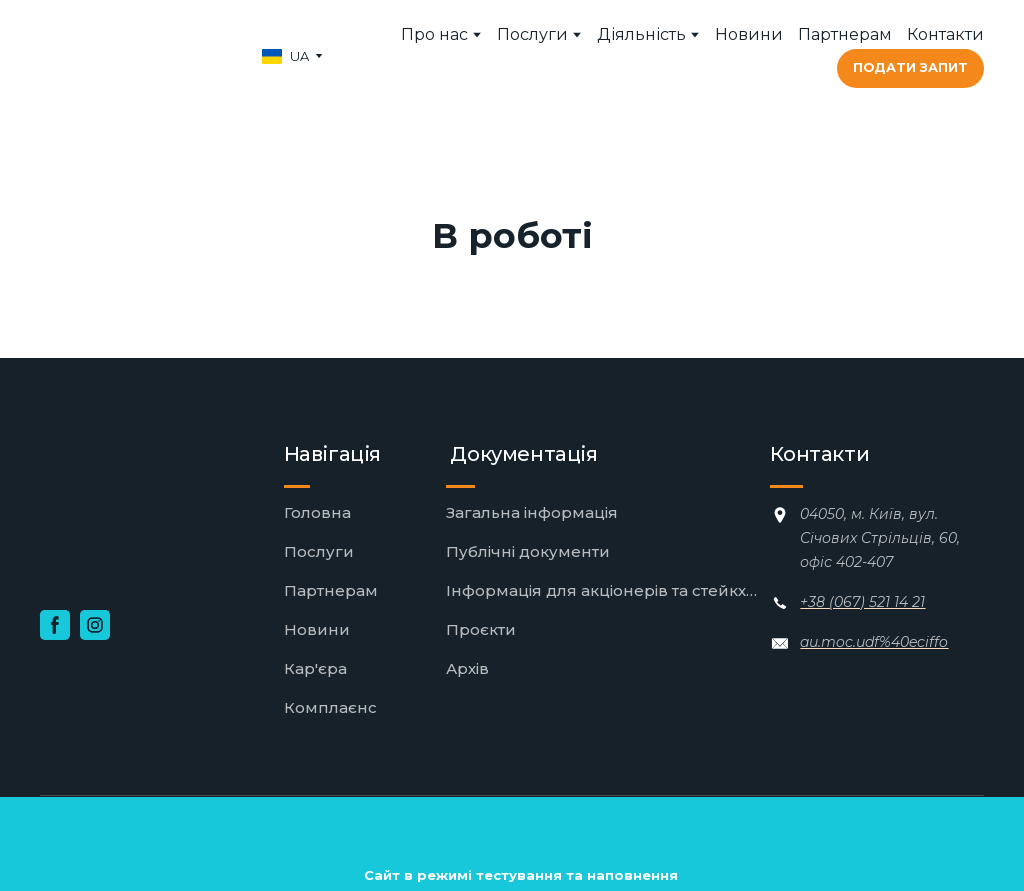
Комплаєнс (330, 707)
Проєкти (481, 629)
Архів (467, 668)
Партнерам (845, 34)
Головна (317, 512)
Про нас (434, 34)
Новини (749, 34)
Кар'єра (315, 668)
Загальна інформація (532, 512)
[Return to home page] (134, 56)
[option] (285, 56)
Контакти (945, 34)
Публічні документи (528, 551)
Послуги (532, 34)
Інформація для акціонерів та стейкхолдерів (603, 590)
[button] (910, 68)
